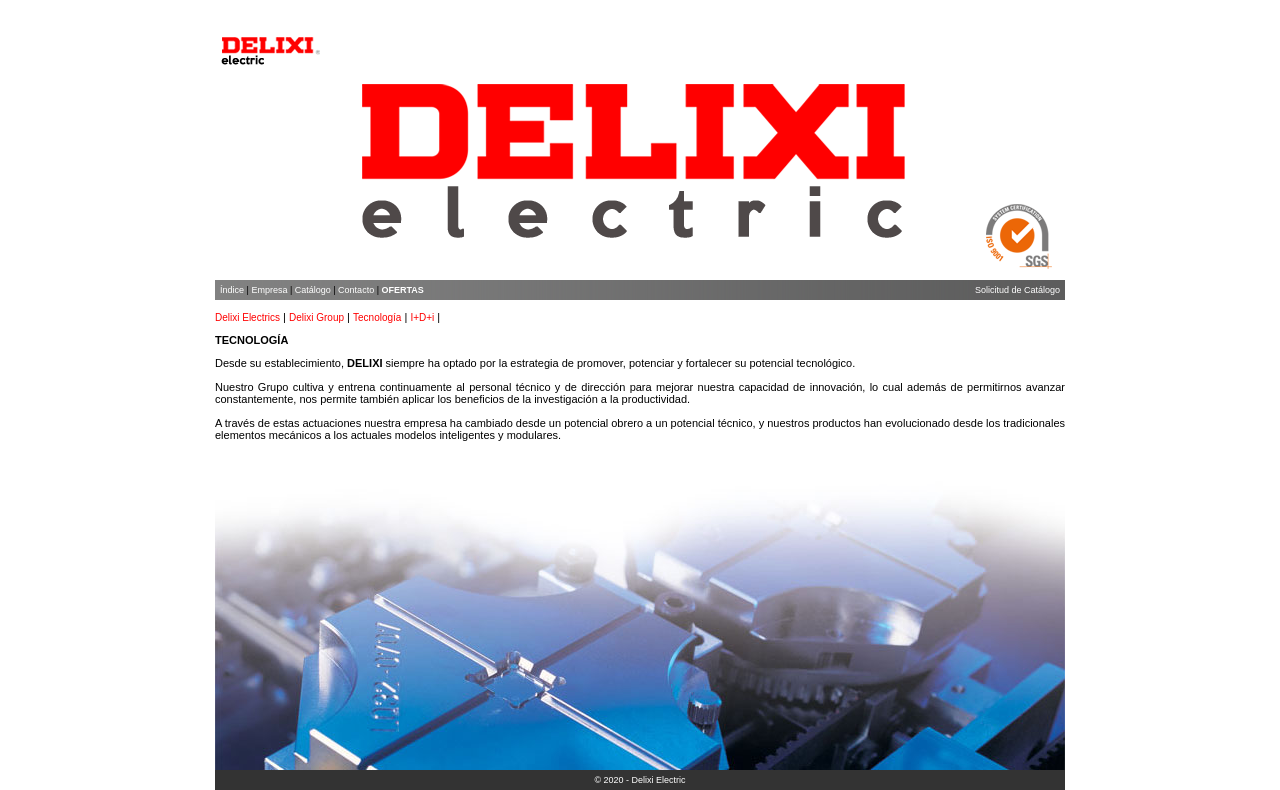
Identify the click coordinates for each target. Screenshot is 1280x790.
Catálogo (313, 290)
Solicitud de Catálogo (1017, 290)
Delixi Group (316, 317)
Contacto (356, 290)
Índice (232, 290)
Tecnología (377, 317)
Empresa (269, 290)
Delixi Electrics (247, 317)
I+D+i (422, 317)
